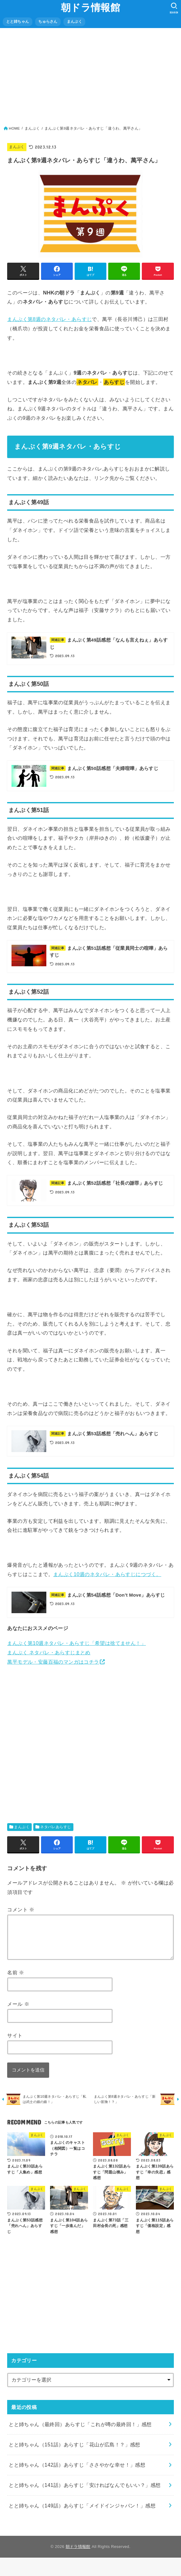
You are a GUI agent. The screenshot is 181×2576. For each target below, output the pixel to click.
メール (18, 2020)
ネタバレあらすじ (55, 1835)
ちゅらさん (47, 21)
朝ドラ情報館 (90, 7)
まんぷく (74, 21)
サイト (14, 2051)
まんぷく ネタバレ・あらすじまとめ (48, 1661)
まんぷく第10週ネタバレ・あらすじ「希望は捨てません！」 (76, 1652)
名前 (15, 1988)
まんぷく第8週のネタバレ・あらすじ (49, 319)
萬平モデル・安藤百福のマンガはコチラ (53, 1670)
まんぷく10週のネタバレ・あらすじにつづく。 (107, 1580)
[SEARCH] (174, 8)
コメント (20, 1918)
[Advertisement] (91, 78)
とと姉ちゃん (17, 21)
